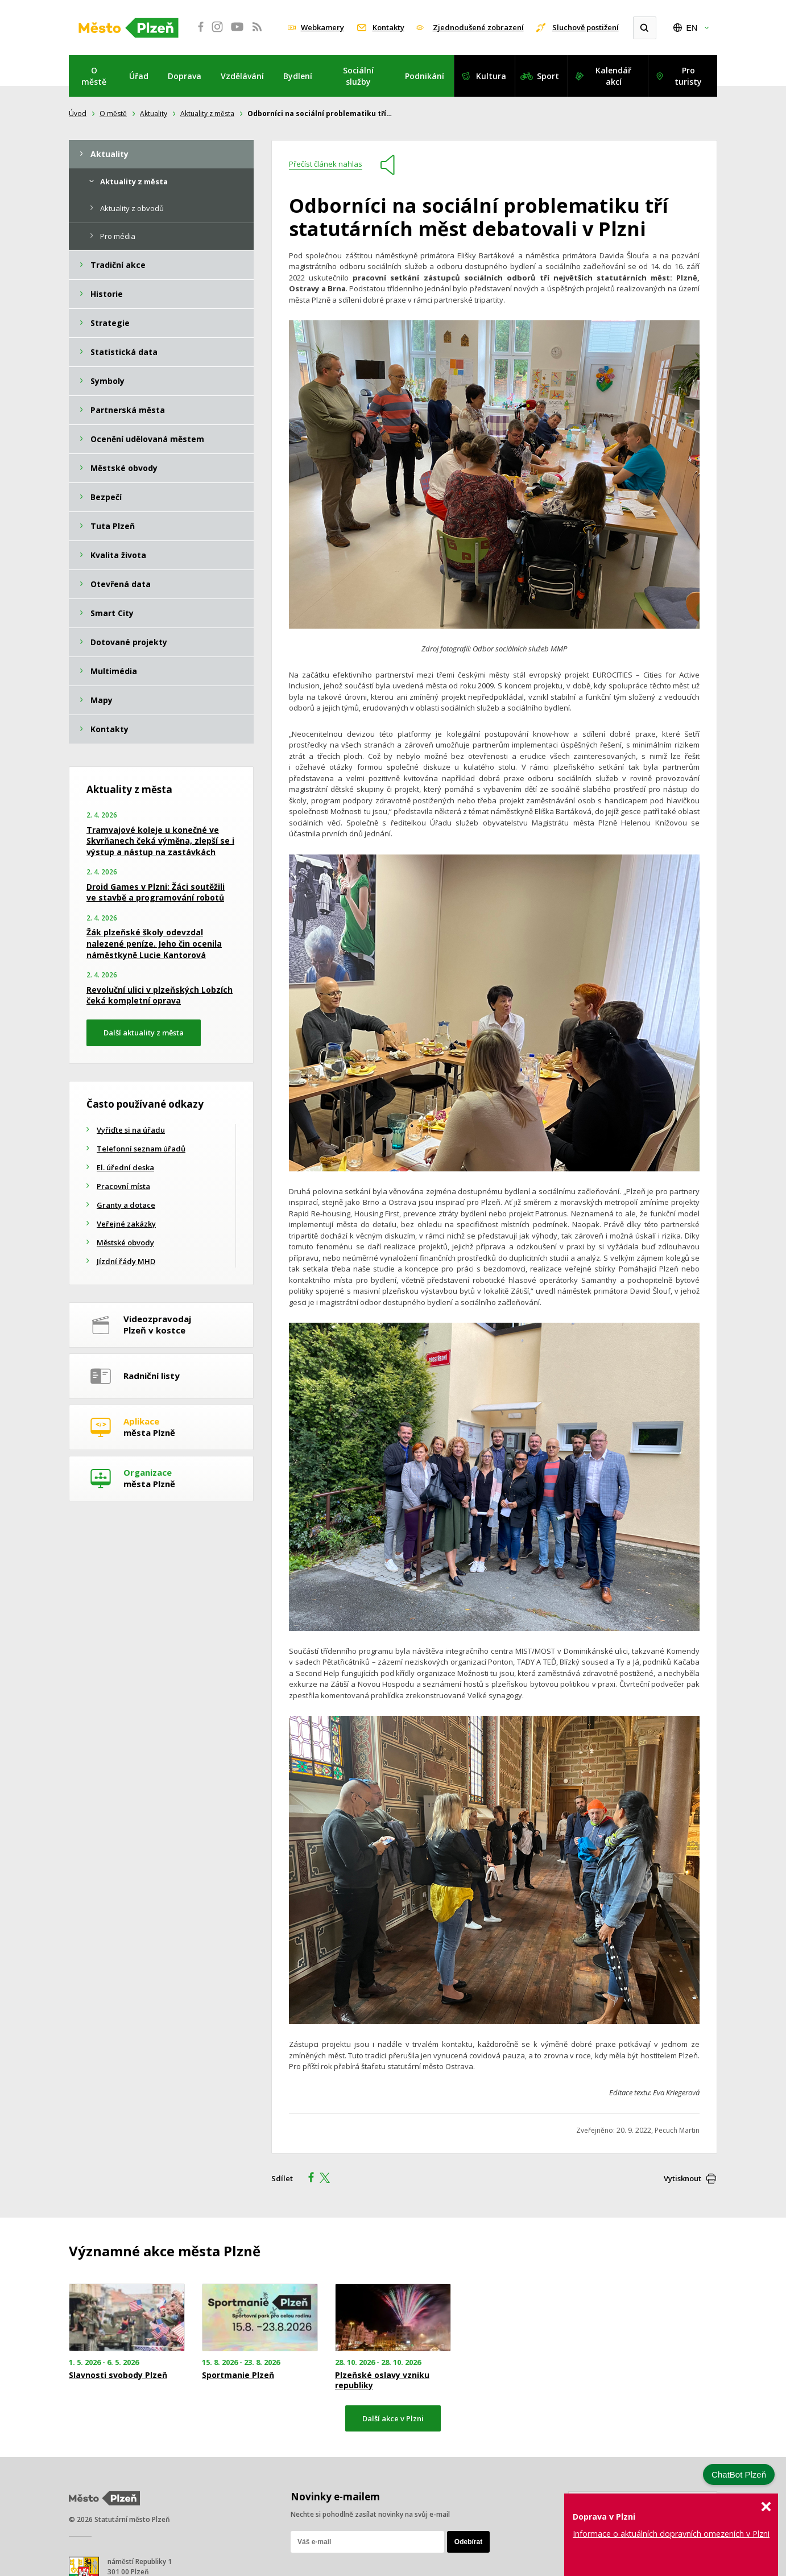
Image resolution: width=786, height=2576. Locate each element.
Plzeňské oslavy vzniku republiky (382, 2380)
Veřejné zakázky (126, 1224)
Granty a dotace (126, 1205)
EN (691, 27)
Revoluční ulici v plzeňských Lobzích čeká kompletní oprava (159, 995)
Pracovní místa (123, 1186)
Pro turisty (688, 76)
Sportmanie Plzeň (238, 2375)
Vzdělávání (242, 76)
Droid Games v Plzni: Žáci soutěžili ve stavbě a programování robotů (155, 892)
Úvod (77, 113)
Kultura (491, 76)
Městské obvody (125, 1242)
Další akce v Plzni (393, 2418)
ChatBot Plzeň (738, 2474)
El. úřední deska (125, 1167)
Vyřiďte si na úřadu (131, 1130)
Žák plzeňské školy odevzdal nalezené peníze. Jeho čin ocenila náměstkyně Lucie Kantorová (154, 943)
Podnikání (424, 76)
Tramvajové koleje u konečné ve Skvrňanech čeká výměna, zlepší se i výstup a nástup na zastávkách (160, 840)
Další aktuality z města (144, 1032)
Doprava (184, 76)
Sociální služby (358, 76)
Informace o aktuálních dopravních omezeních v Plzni (671, 2533)
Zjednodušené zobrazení (478, 27)
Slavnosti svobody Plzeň (118, 2375)
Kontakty (388, 27)
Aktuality (153, 113)
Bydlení (297, 76)
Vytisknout (682, 2178)
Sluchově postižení (585, 27)
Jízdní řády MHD (126, 1261)
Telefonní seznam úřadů (141, 1148)
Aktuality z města (207, 113)
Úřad (138, 76)
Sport (548, 76)
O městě (93, 76)
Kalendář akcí (613, 76)
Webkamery (322, 27)
